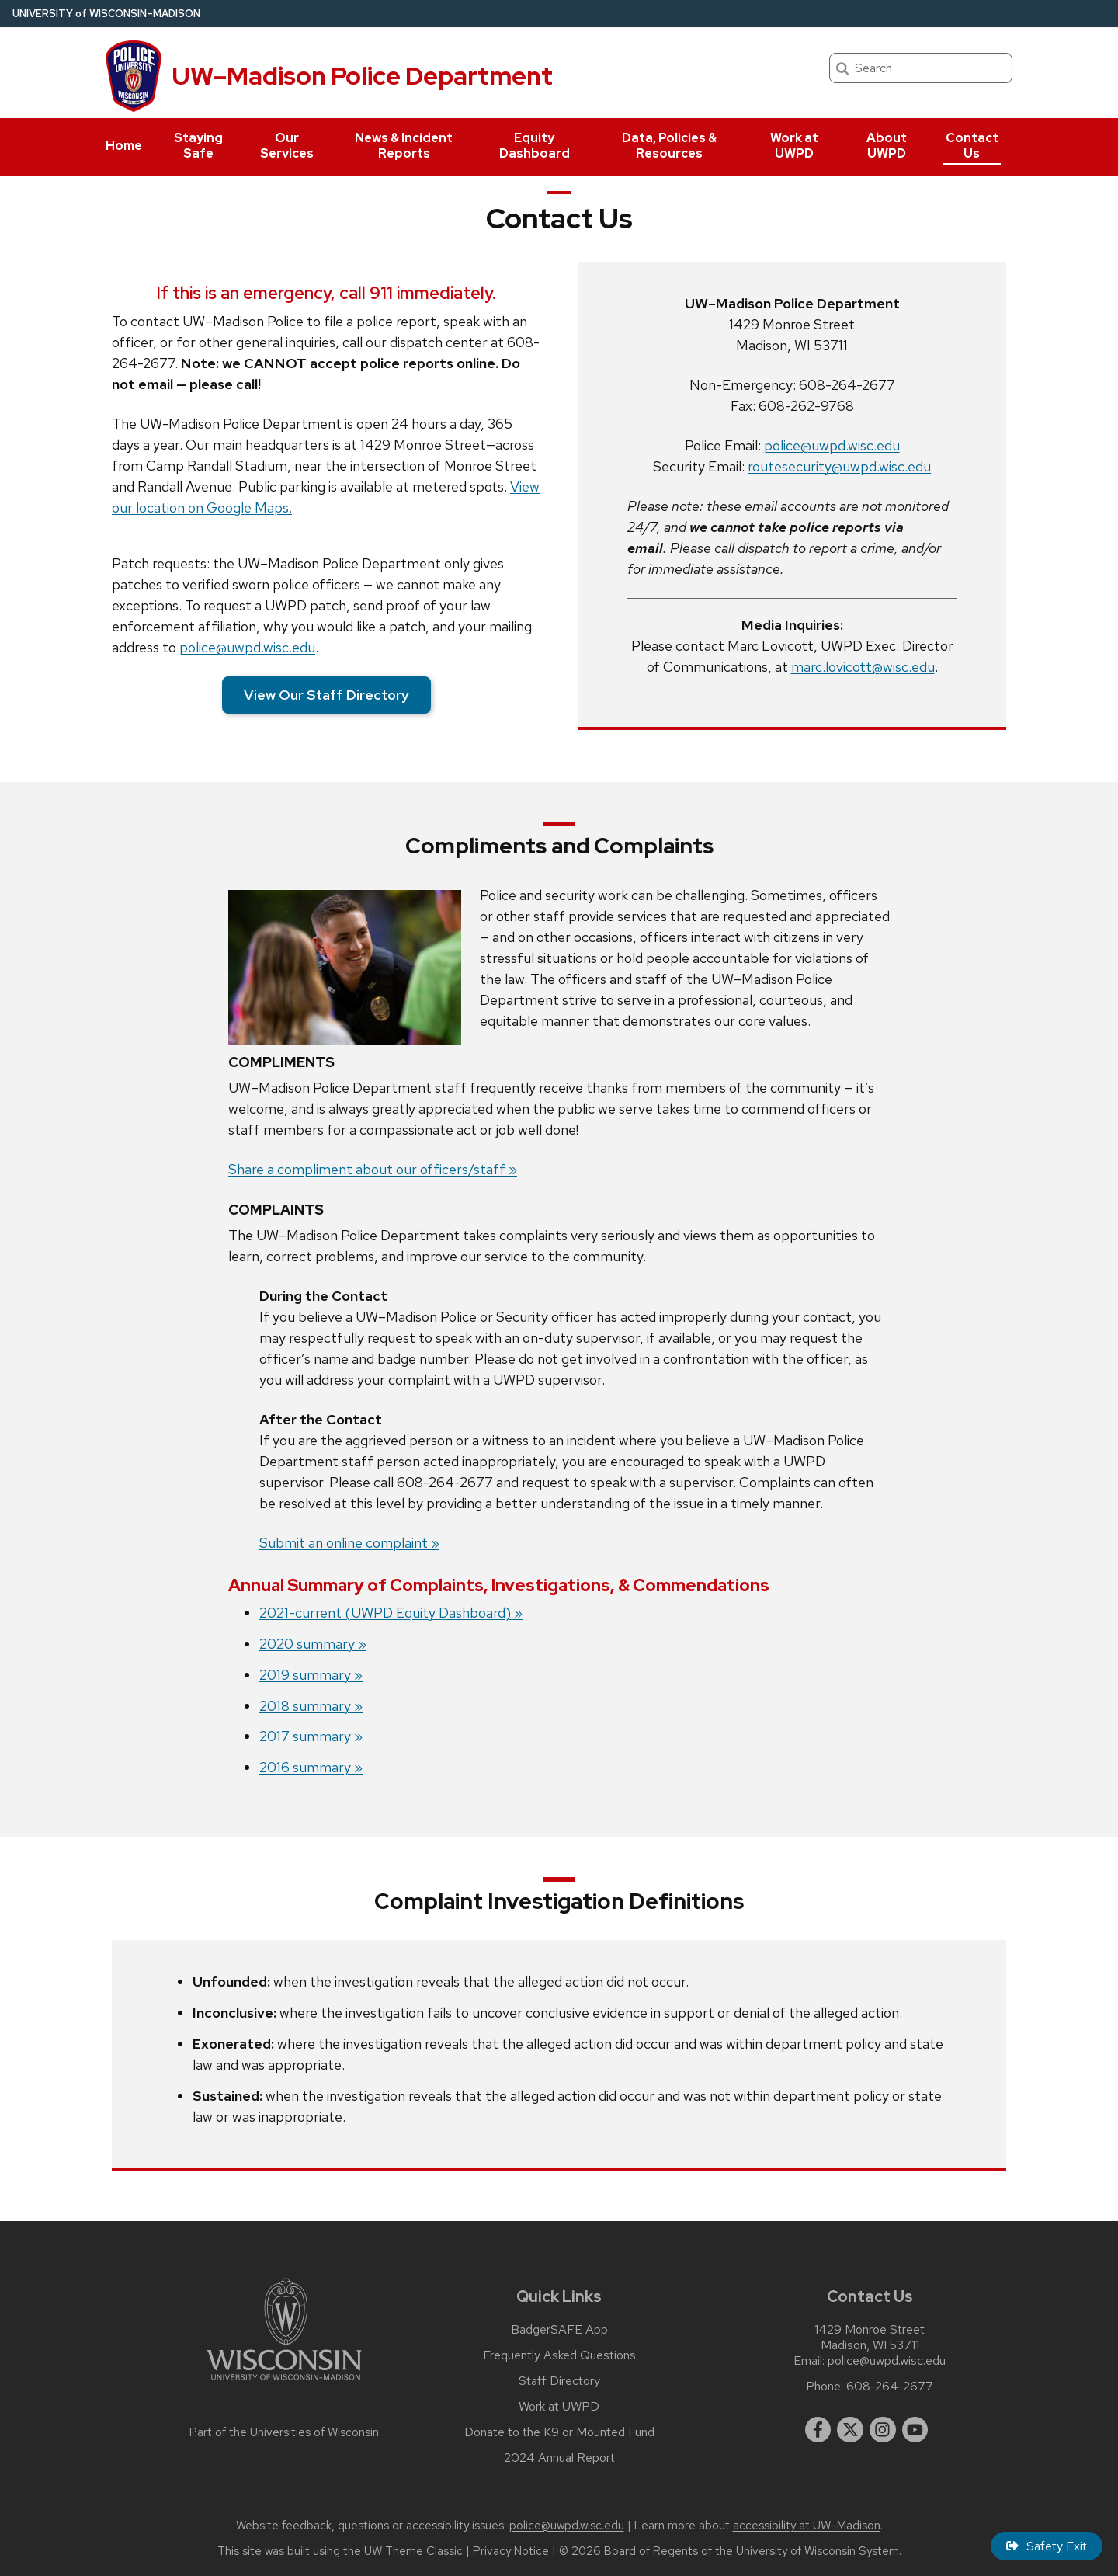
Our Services (287, 146)
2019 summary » (311, 1675)
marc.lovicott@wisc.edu (863, 667)
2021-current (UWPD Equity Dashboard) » (391, 1613)
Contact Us (972, 146)
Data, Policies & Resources (669, 146)
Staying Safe (198, 146)
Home (124, 145)
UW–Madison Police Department (362, 75)
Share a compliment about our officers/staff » (372, 1169)
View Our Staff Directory (326, 695)
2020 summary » (312, 1644)
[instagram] (883, 2430)
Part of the (284, 2432)
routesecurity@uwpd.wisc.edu (839, 466)
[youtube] (915, 2430)
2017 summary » (311, 1736)
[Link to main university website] (284, 2383)
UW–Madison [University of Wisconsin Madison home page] (106, 13)
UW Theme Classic (413, 2551)
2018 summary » (311, 1706)
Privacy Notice (511, 2551)
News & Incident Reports (404, 146)
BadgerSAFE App (559, 2330)
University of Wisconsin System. (818, 2551)
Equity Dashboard (534, 146)
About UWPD (886, 146)
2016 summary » (311, 1767)
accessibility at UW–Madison (806, 2525)
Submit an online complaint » (349, 1543)
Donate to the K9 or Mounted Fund (559, 2432)
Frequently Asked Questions (559, 2355)
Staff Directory (559, 2381)
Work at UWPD (794, 146)
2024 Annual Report (559, 2458)
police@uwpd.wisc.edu (247, 647)
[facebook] (818, 2430)
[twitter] (850, 2430)
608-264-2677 (889, 2386)
